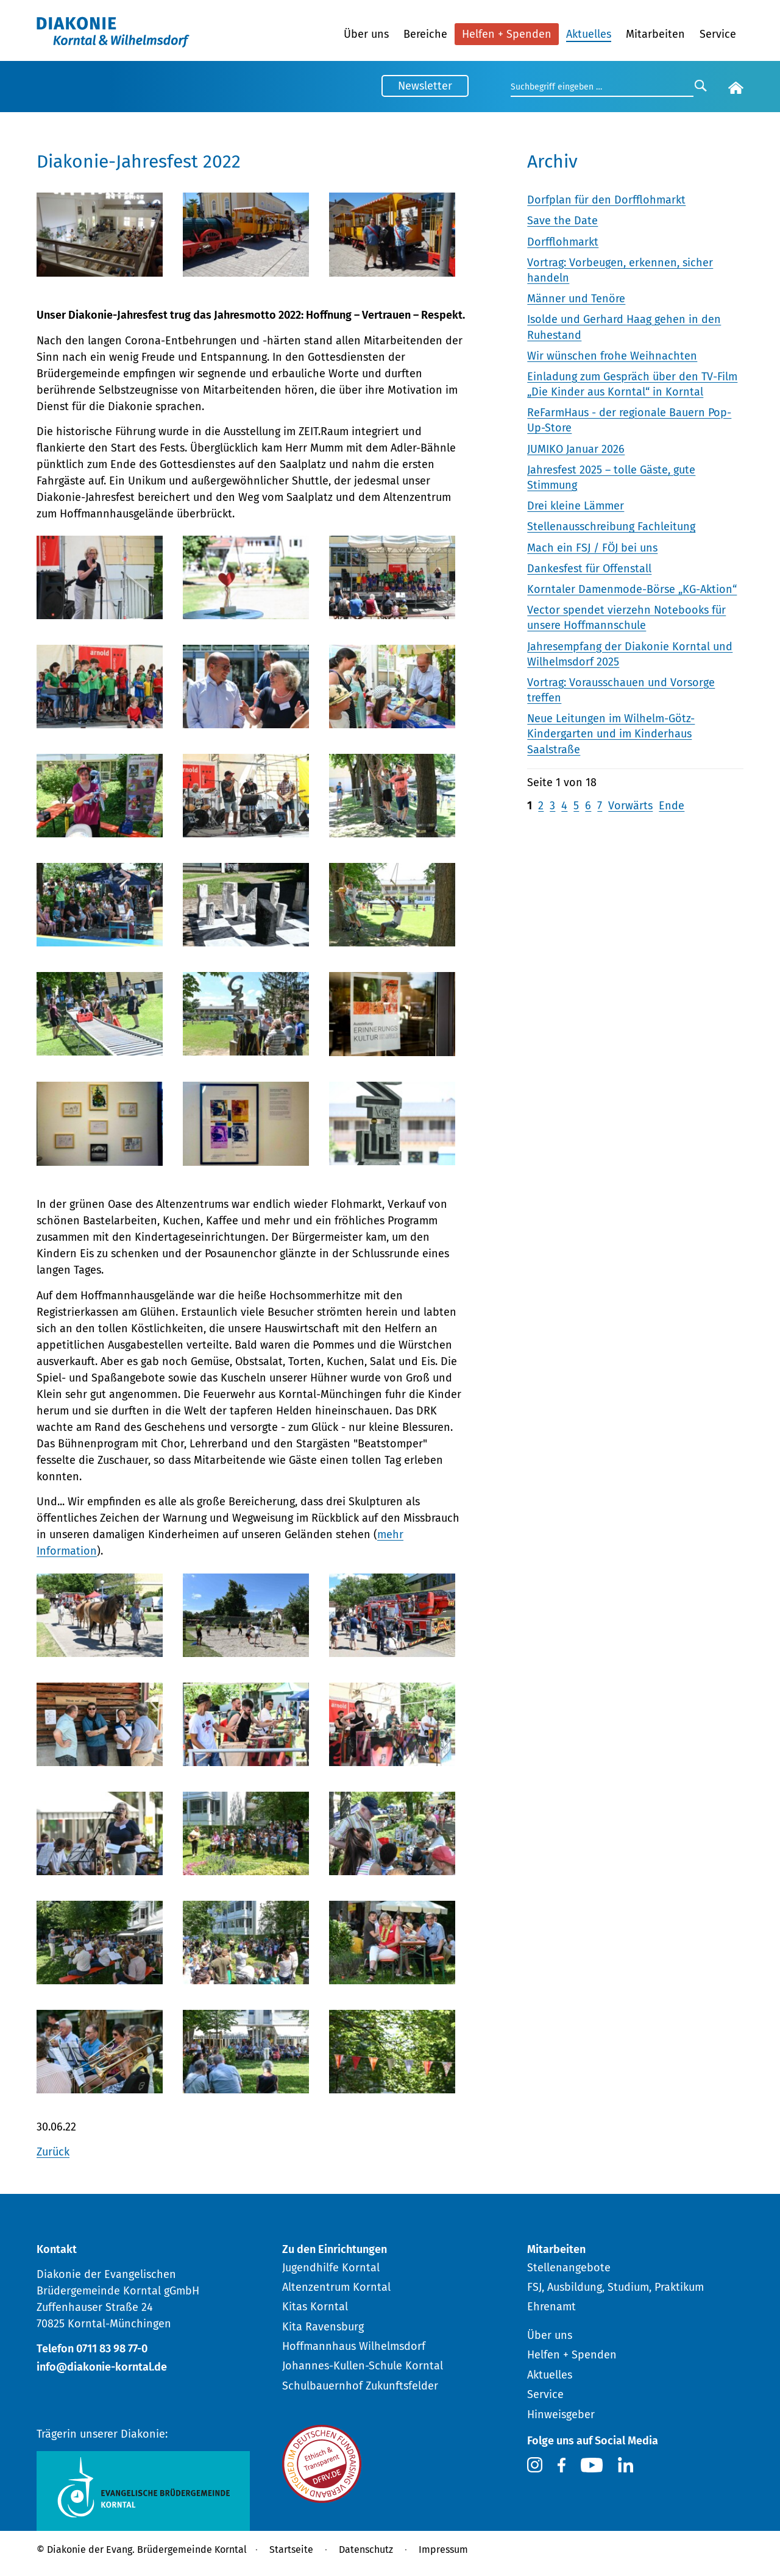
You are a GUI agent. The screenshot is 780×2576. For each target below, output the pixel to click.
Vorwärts (630, 805)
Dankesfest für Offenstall (589, 568)
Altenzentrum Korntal (336, 2287)
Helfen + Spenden (506, 34)
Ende (671, 805)
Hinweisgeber (561, 2414)
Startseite (291, 2549)
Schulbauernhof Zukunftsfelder (360, 2386)
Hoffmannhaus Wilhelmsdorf (353, 2346)
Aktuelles (588, 34)
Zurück (53, 2152)
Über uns (366, 34)
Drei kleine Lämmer (575, 506)
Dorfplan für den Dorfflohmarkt (606, 200)
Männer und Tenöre (576, 298)
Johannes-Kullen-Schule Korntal (362, 2365)
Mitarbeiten (655, 34)
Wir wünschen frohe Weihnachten (612, 356)
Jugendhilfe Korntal (331, 2267)
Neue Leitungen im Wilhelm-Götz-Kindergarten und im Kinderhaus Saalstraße (611, 734)
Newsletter (425, 86)
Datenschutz (366, 2549)
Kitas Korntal (315, 2306)
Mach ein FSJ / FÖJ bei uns (592, 548)
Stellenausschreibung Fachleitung (611, 526)
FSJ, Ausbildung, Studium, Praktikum (615, 2287)
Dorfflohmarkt (562, 242)
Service (718, 34)
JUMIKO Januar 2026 (576, 449)
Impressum (443, 2549)
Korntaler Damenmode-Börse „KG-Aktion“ (632, 589)
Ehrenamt (551, 2306)
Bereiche (425, 34)
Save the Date (562, 220)
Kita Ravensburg (323, 2326)
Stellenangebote (569, 2267)
